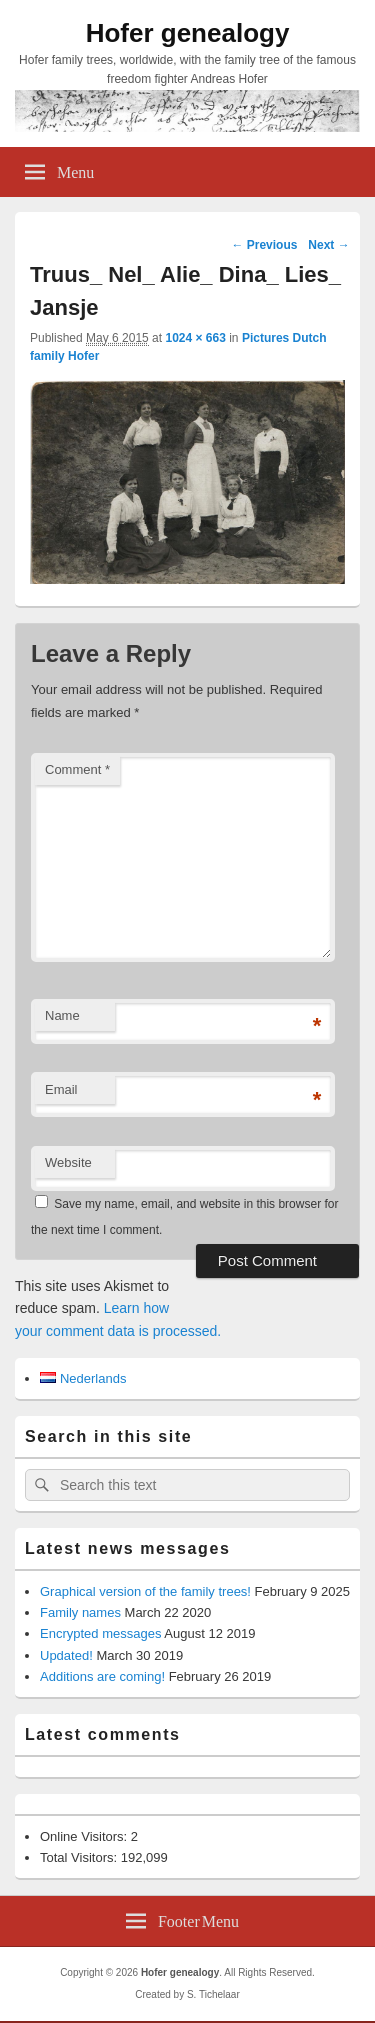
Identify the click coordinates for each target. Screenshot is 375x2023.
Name (62, 1015)
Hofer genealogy (188, 33)
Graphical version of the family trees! (145, 1591)
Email (61, 1089)
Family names (80, 1612)
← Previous (264, 245)
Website (68, 1162)
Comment (77, 769)
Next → (328, 245)
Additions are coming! (102, 1676)
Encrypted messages (100, 1633)
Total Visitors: (80, 1857)
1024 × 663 (195, 338)
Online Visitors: (85, 1836)
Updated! (66, 1655)
